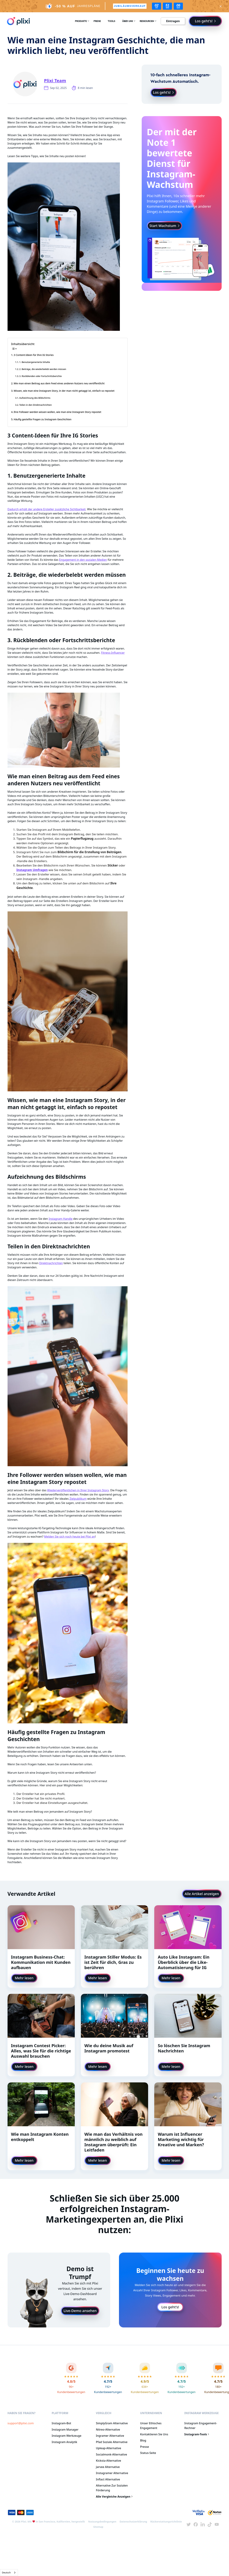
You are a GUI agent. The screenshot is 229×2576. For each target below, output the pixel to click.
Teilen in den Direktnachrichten (35, 404)
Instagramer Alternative (112, 2473)
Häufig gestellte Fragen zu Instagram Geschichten (42, 419)
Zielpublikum (78, 1499)
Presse (144, 2447)
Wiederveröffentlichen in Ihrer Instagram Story (78, 1490)
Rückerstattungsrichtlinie (166, 2521)
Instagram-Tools (195, 2434)
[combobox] (9, 2572)
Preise (97, 21)
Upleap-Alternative (108, 2448)
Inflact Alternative (108, 2479)
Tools (111, 21)
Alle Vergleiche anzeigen (113, 2496)
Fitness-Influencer (113, 653)
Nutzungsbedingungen (102, 2521)
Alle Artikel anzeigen (202, 1893)
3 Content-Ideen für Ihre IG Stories (34, 355)
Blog (143, 2440)
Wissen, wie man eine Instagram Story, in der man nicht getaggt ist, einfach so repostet (64, 390)
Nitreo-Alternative (108, 2429)
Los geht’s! (205, 21)
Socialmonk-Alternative (111, 2454)
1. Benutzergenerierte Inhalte (34, 362)
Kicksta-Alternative (108, 2461)
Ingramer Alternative (110, 2436)
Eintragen (173, 21)
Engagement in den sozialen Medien (83, 560)
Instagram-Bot (61, 2423)
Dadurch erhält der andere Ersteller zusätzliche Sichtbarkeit (47, 509)
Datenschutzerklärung (133, 2521)
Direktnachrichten (51, 1263)
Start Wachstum (165, 225)
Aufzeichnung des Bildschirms (34, 397)
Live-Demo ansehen (80, 2310)
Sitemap (98, 2526)
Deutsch (6, 2572)
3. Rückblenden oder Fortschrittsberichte (40, 376)
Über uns (129, 21)
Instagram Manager (65, 2429)
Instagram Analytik (64, 2442)
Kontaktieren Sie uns (154, 2434)
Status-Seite (148, 2453)
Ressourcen (148, 21)
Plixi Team (55, 80)
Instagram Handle (60, 1219)
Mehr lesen (24, 1978)
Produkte (82, 21)
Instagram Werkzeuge (66, 2436)
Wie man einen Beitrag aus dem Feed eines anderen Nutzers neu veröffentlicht (59, 383)
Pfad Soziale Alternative (112, 2442)
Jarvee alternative (108, 2467)
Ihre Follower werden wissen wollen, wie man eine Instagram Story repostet (57, 412)
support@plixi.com (21, 2423)
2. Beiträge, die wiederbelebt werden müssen (42, 369)
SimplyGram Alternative (112, 2423)
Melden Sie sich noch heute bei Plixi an (69, 1536)
